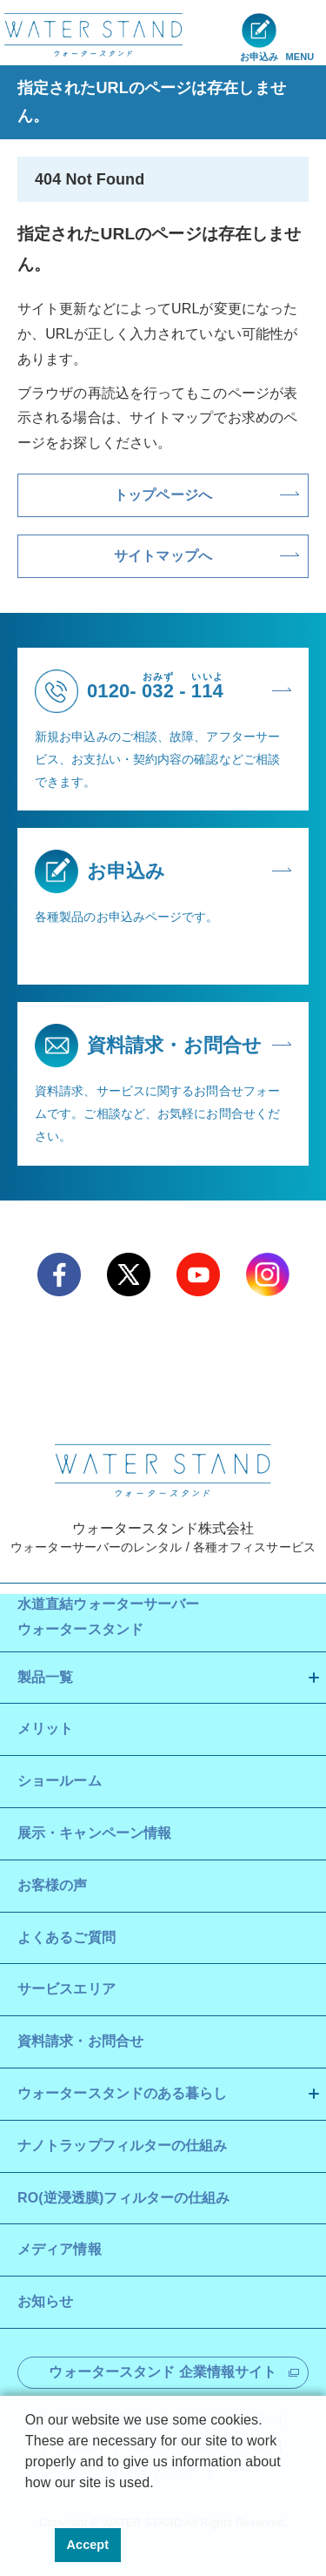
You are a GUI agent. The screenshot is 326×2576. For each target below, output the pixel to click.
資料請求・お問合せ (80, 2041)
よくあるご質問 (66, 1937)
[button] (27, 2504)
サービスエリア (66, 1988)
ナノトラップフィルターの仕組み (122, 2145)
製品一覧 (45, 1677)
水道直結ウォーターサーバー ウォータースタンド (108, 1617)
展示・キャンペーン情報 (94, 1833)
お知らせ (45, 2301)
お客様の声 (52, 1885)
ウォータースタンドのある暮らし (122, 2093)
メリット (45, 1728)
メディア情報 (59, 2249)
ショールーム (59, 1780)
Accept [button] (88, 2545)
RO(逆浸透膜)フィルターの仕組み (123, 2197)
